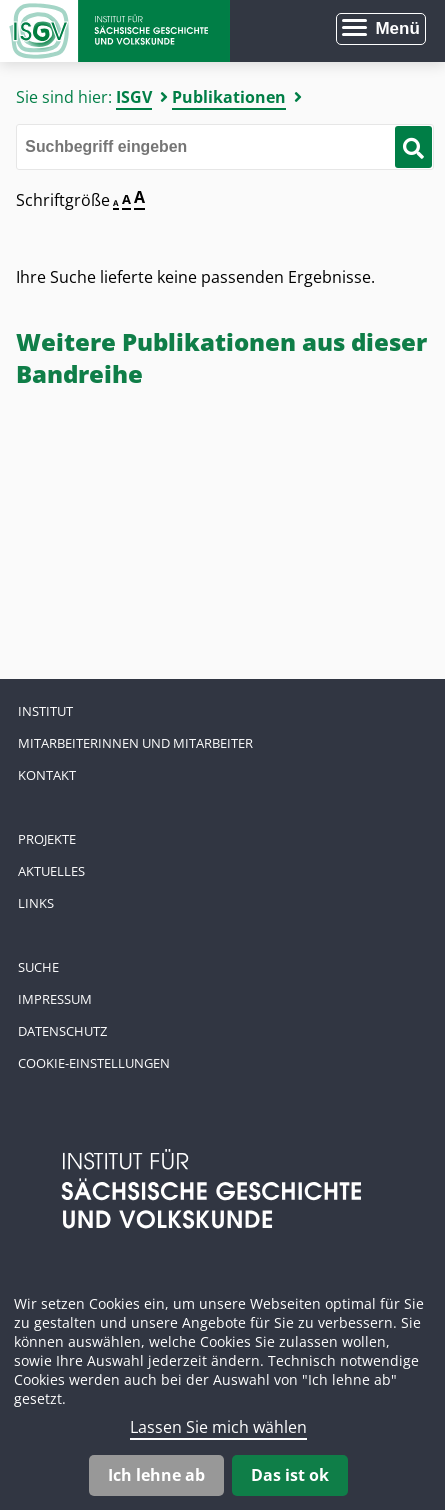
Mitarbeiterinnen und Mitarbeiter (135, 743)
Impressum (55, 999)
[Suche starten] (414, 147)
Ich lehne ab (156, 1475)
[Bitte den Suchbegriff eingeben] (225, 147)
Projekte (47, 839)
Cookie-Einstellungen (94, 1063)
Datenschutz (62, 1031)
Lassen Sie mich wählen (218, 1427)
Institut (45, 711)
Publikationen (229, 97)
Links (36, 903)
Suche (38, 967)
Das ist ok (290, 1475)
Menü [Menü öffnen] (397, 28)
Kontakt (47, 775)
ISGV (134, 97)
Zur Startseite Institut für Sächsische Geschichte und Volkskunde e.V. (115, 31)
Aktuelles (51, 871)
